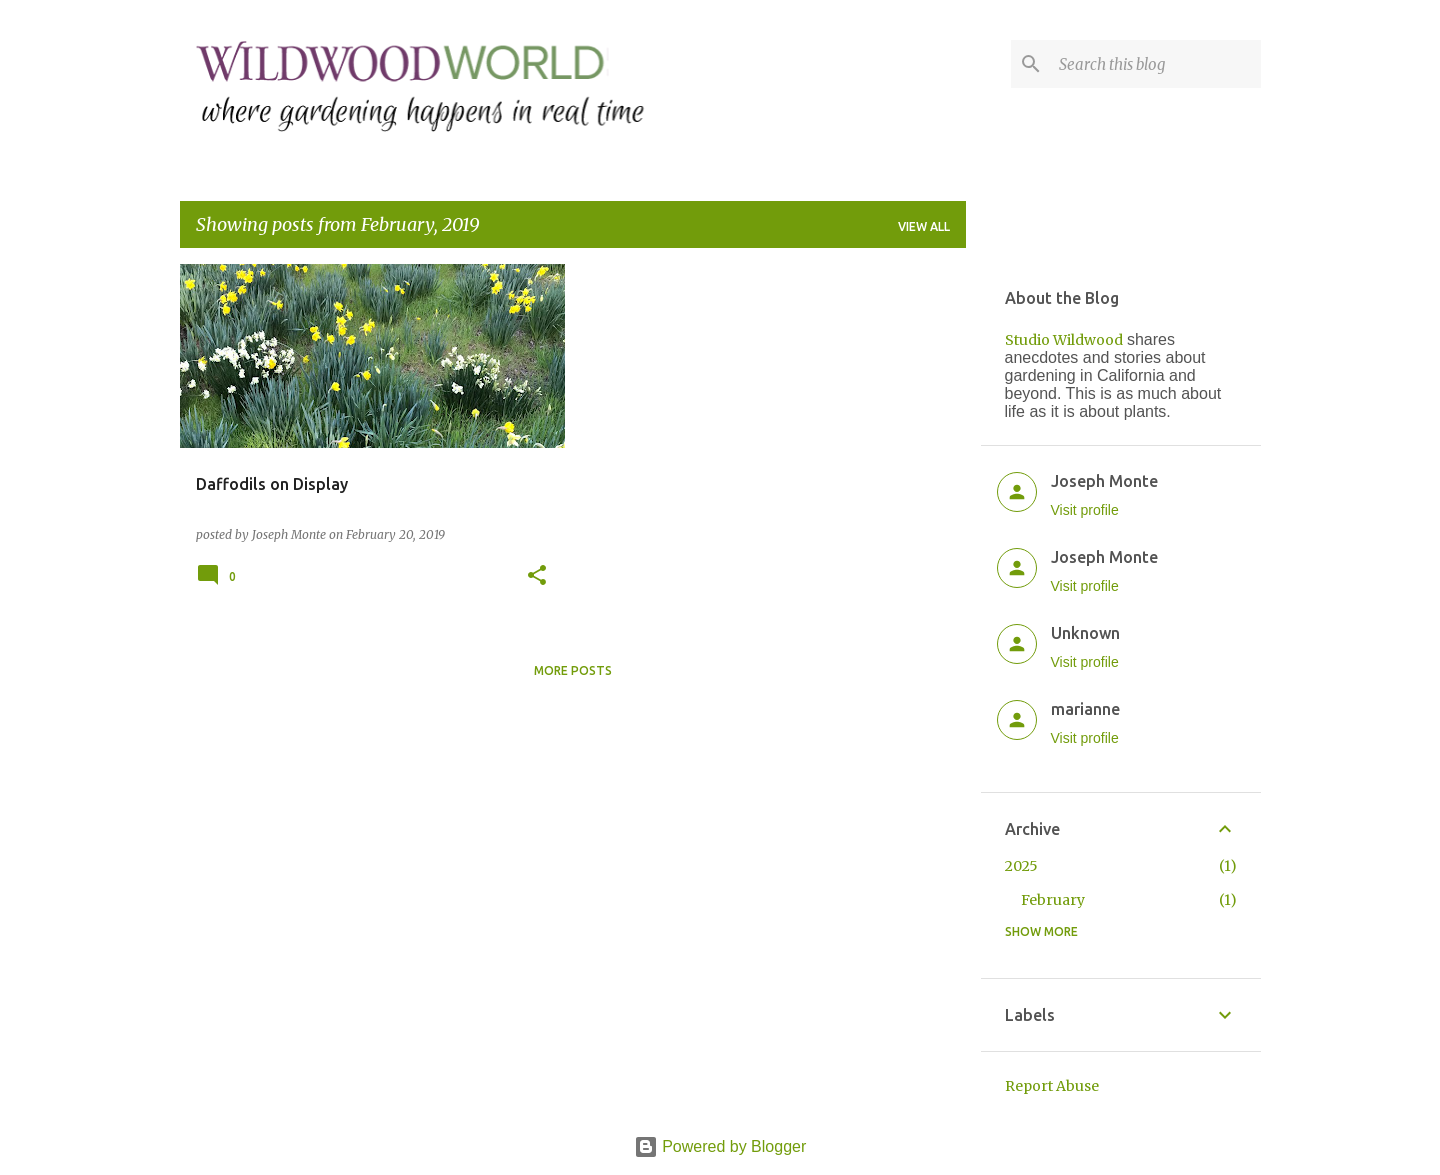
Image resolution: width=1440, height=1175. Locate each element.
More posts (573, 670)
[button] (537, 576)
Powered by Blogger (720, 1146)
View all (924, 226)
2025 (1021, 866)
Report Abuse (1052, 1086)
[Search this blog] (1156, 64)
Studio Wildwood (1064, 340)
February (1053, 900)
